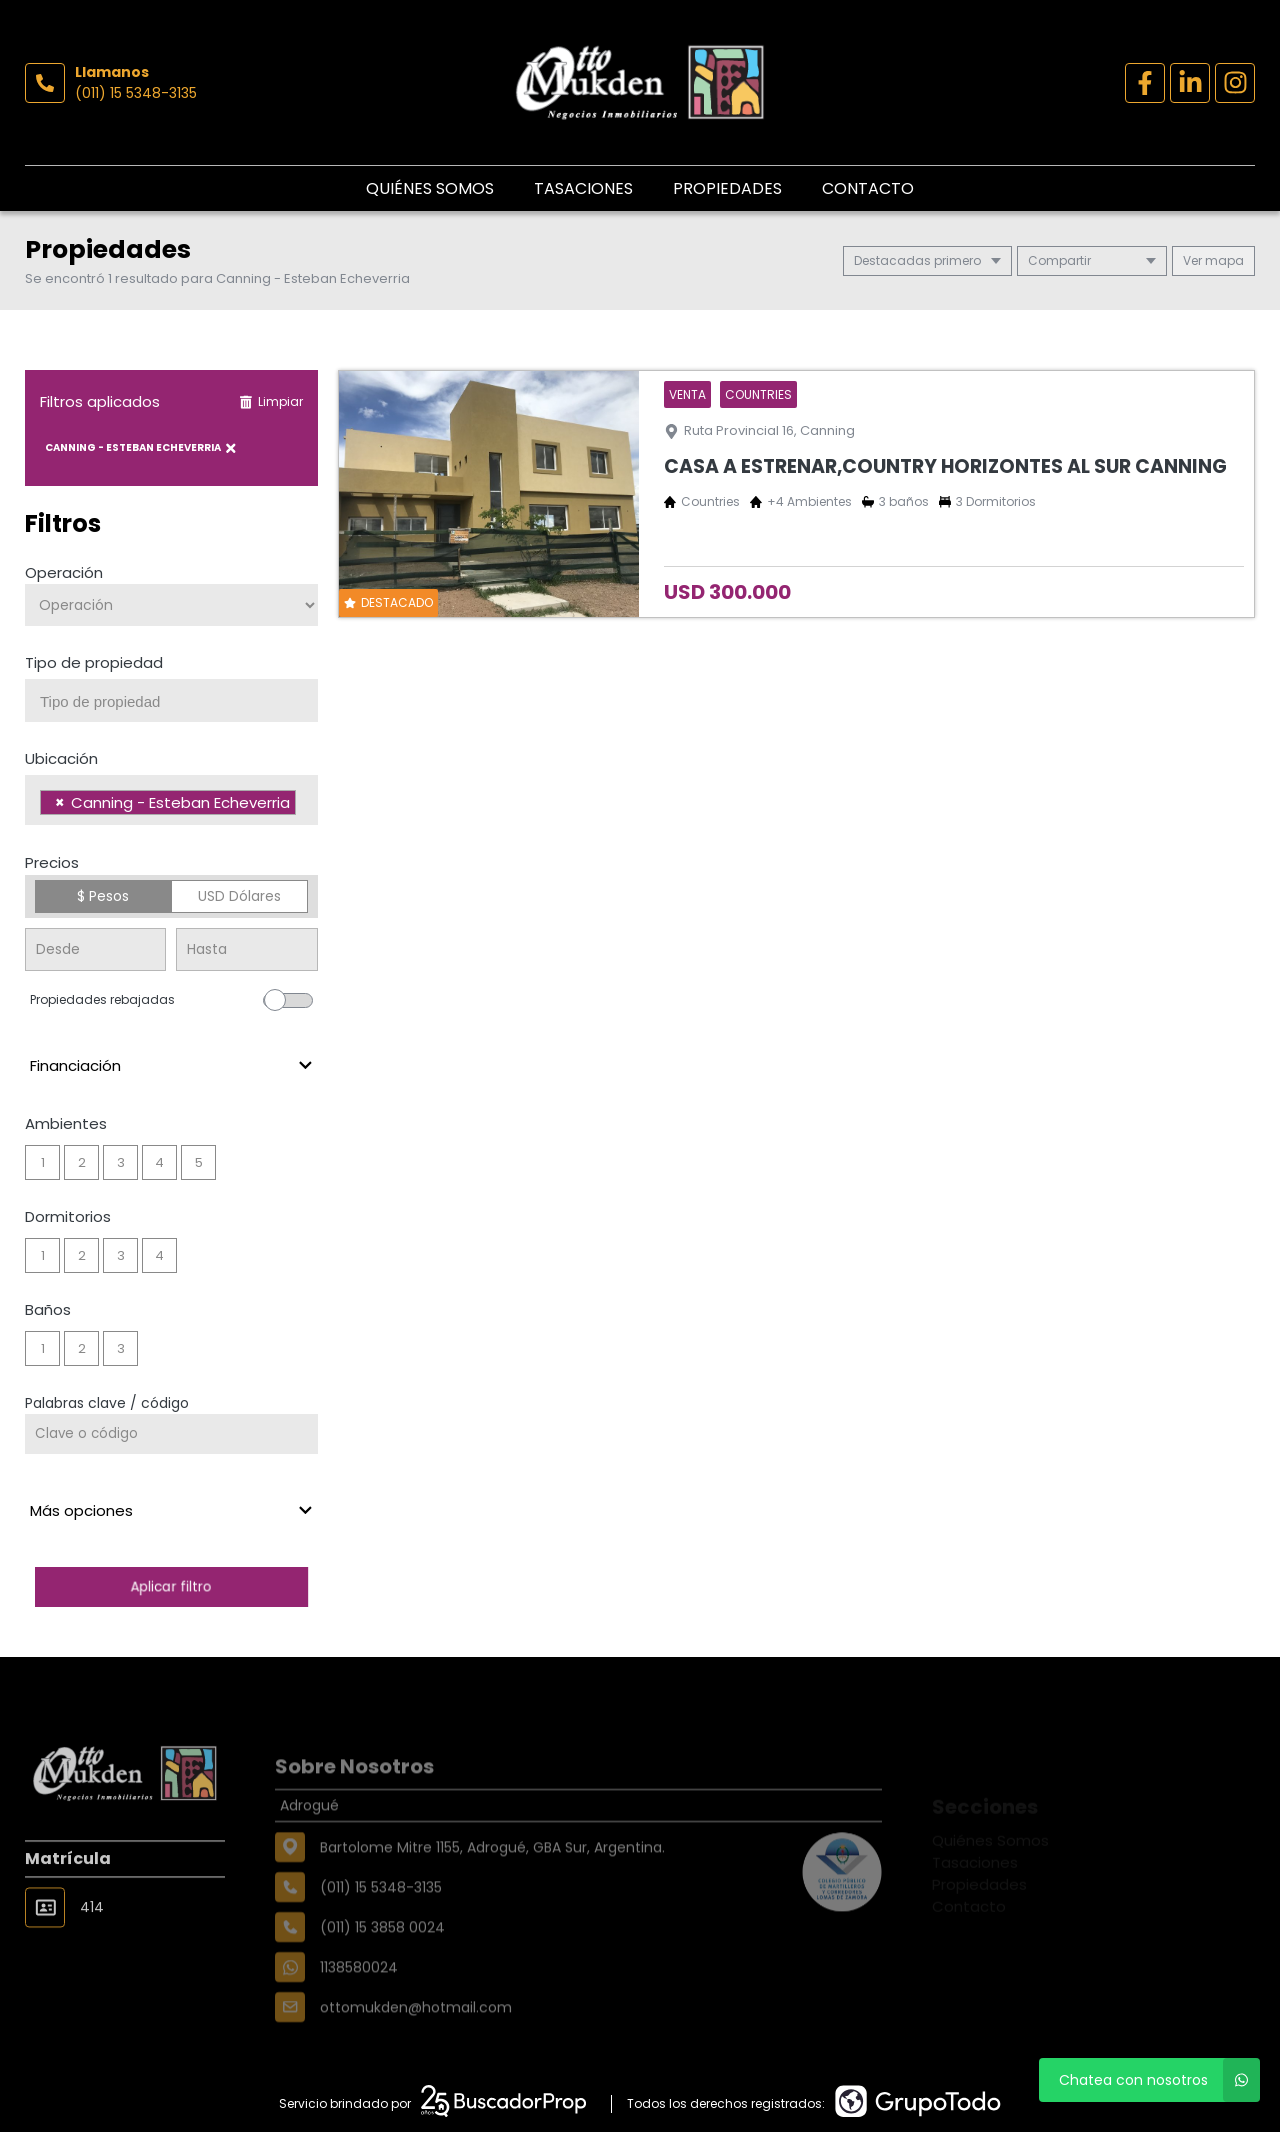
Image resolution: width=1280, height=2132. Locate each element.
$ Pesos (103, 896)
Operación (64, 572)
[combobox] (171, 700)
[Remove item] (60, 802)
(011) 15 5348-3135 (136, 93)
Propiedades (727, 188)
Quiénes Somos (430, 188)
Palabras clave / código (107, 1403)
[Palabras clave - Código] (171, 1434)
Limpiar (271, 401)
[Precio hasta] (246, 949)
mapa (1213, 260)
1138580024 (359, 2007)
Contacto (868, 188)
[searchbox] (179, 702)
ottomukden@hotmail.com (416, 2047)
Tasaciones (583, 188)
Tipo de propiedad (94, 662)
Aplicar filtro (171, 1586)
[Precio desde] (95, 949)
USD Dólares (239, 896)
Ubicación (61, 758)
